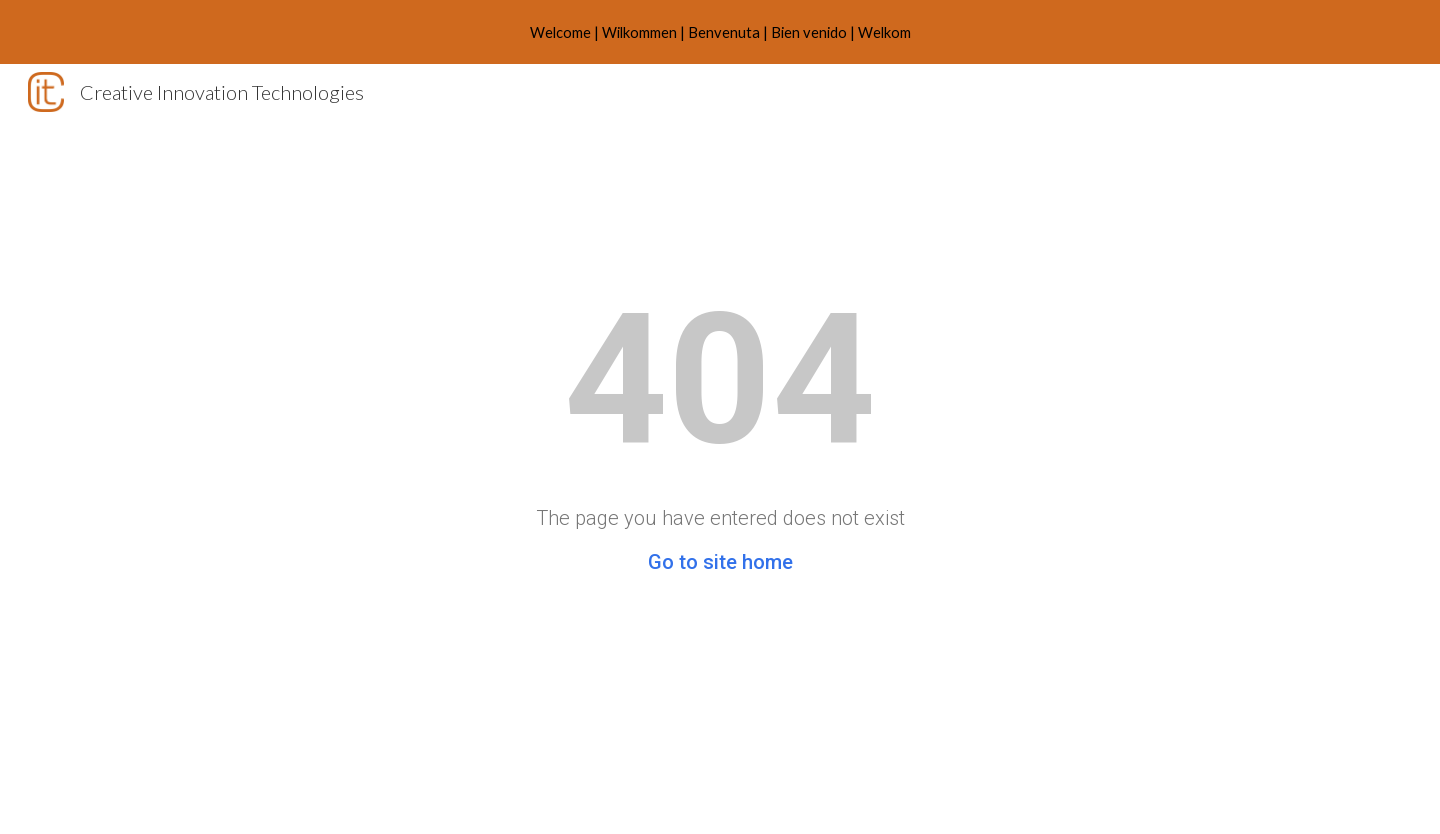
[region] (720, 32)
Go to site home (720, 562)
